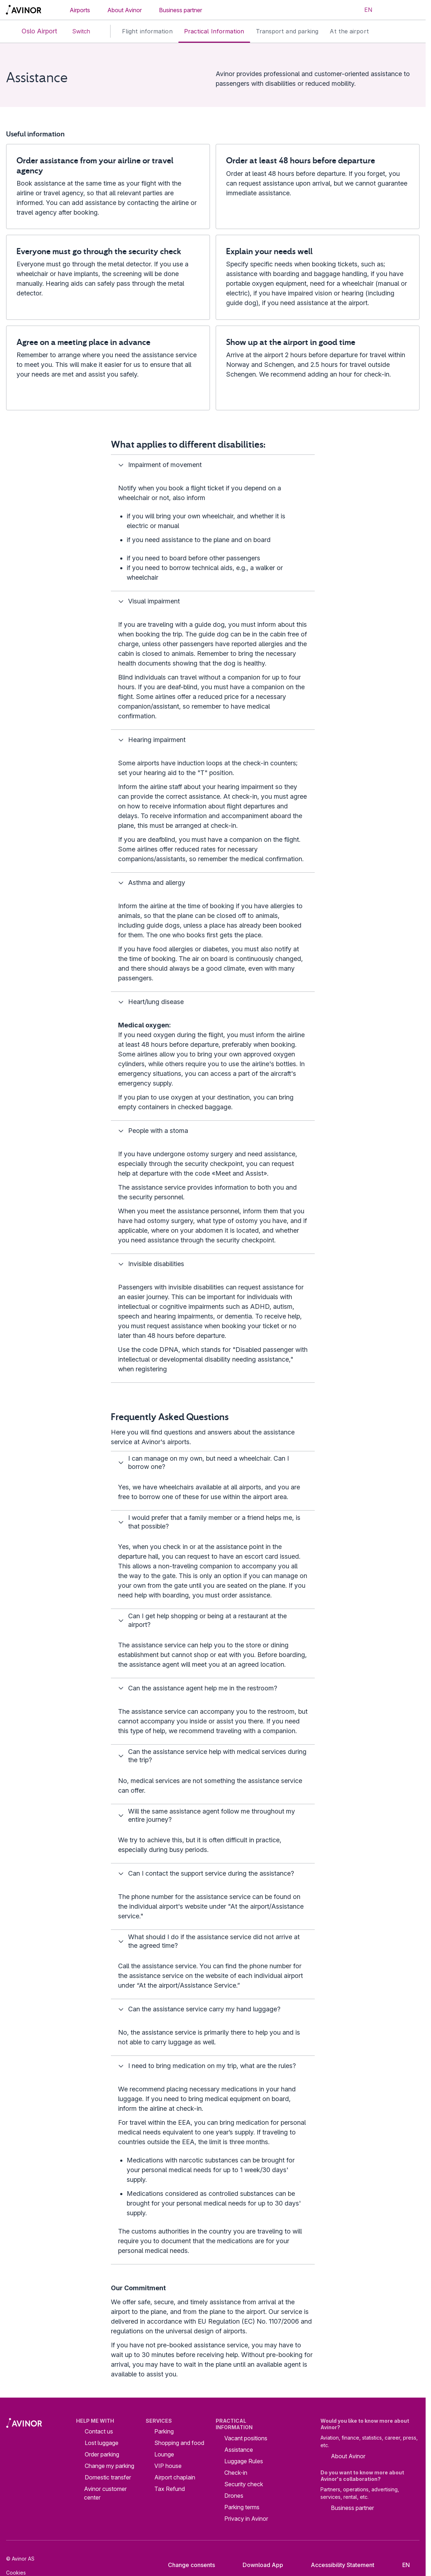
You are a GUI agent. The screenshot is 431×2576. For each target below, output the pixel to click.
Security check (243, 2484)
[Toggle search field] (390, 10)
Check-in (235, 2472)
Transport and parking (287, 31)
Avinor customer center (105, 2493)
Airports (80, 10)
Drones (233, 2495)
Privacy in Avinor (246, 2518)
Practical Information (214, 31)
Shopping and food (179, 2442)
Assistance (238, 2449)
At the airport (349, 31)
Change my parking (109, 2465)
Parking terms (241, 2507)
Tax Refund (169, 2488)
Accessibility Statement (337, 2564)
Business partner (180, 10)
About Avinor (124, 10)
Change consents (186, 2564)
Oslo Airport (33, 31)
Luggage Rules (243, 2461)
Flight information (147, 31)
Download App (257, 2564)
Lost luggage (101, 2442)
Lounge (164, 2454)
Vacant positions (245, 2438)
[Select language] (363, 10)
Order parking (102, 2454)
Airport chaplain (174, 2477)
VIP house (168, 2465)
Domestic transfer (108, 2477)
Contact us (99, 2431)
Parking (164, 2431)
